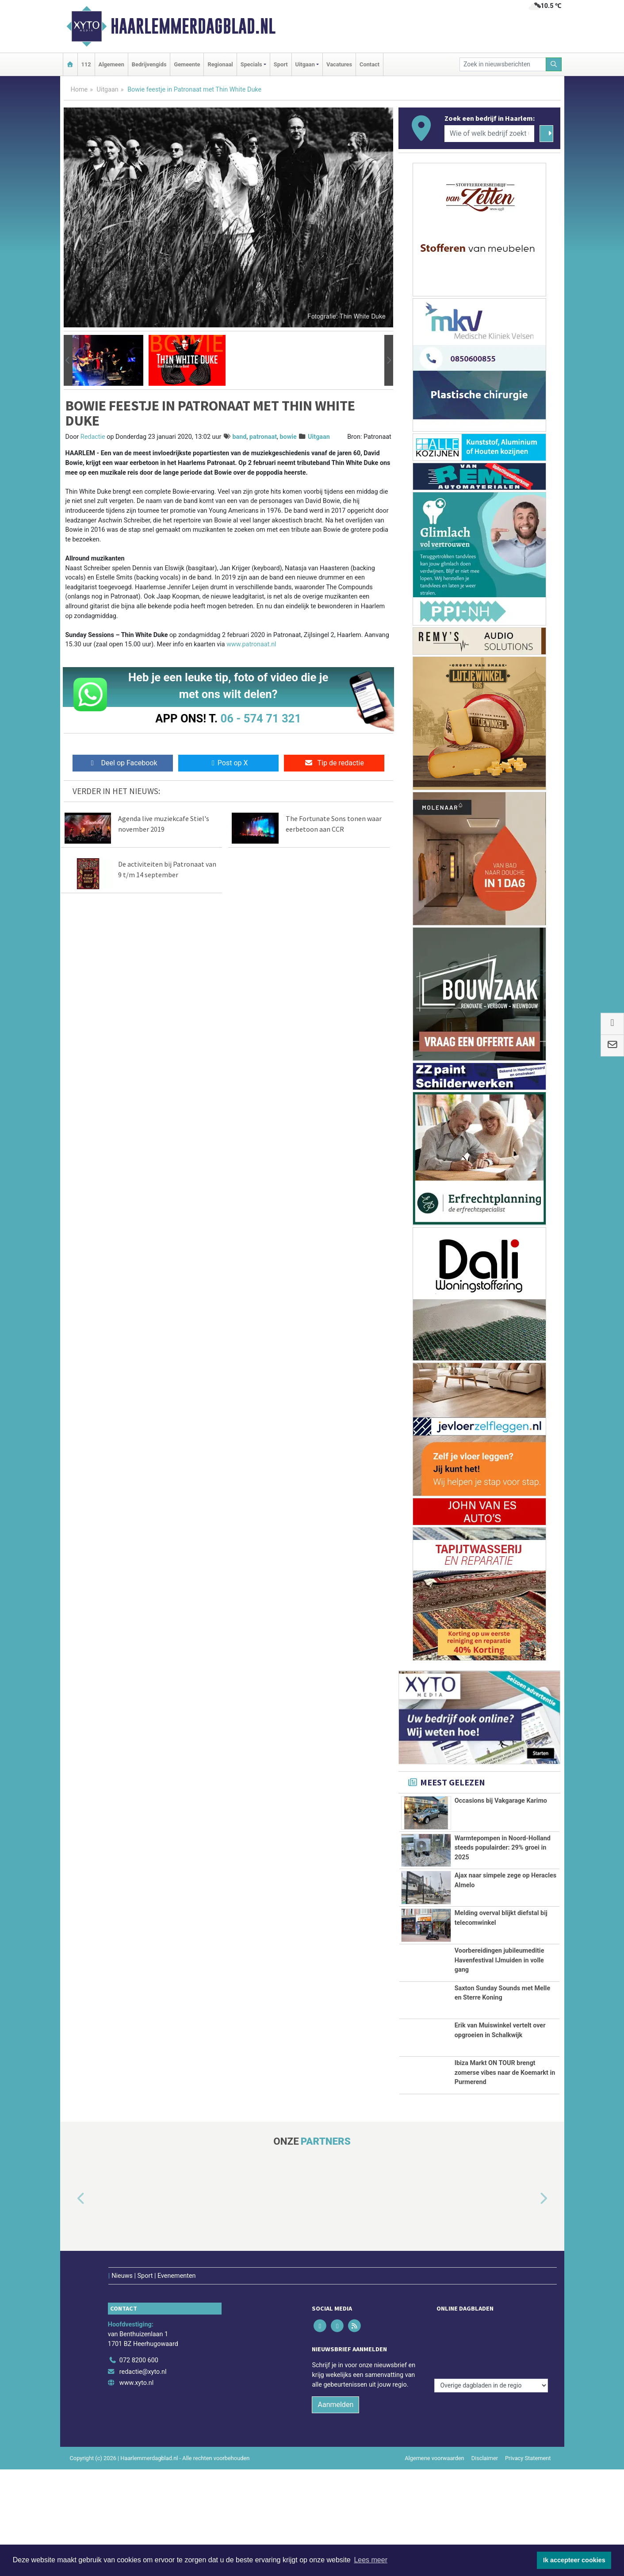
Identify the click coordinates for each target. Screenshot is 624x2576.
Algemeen (111, 64)
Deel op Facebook (122, 763)
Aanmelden (335, 2475)
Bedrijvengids (149, 64)
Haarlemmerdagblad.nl (193, 26)
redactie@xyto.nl (143, 2442)
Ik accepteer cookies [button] (574, 2560)
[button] (68, 360)
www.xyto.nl (136, 2453)
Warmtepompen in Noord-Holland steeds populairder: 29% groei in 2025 (503, 1848)
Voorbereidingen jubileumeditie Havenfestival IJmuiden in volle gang (499, 1960)
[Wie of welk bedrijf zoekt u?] (489, 133)
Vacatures (339, 64)
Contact (369, 64)
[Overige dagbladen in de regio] (491, 2412)
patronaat (263, 437)
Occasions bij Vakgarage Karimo (501, 1800)
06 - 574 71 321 (261, 718)
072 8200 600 (138, 2431)
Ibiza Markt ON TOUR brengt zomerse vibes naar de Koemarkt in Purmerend (505, 2128)
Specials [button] (251, 64)
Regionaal (220, 64)
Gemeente (187, 64)
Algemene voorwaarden (434, 2529)
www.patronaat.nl (251, 644)
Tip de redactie (334, 763)
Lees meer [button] (370, 2560)
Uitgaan (108, 89)
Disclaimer (484, 2529)
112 (86, 64)
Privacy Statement (528, 2529)
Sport (281, 64)
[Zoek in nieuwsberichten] (502, 64)
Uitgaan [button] (305, 64)
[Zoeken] (554, 64)
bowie (287, 437)
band (239, 437)
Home (79, 89)
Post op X (228, 763)
